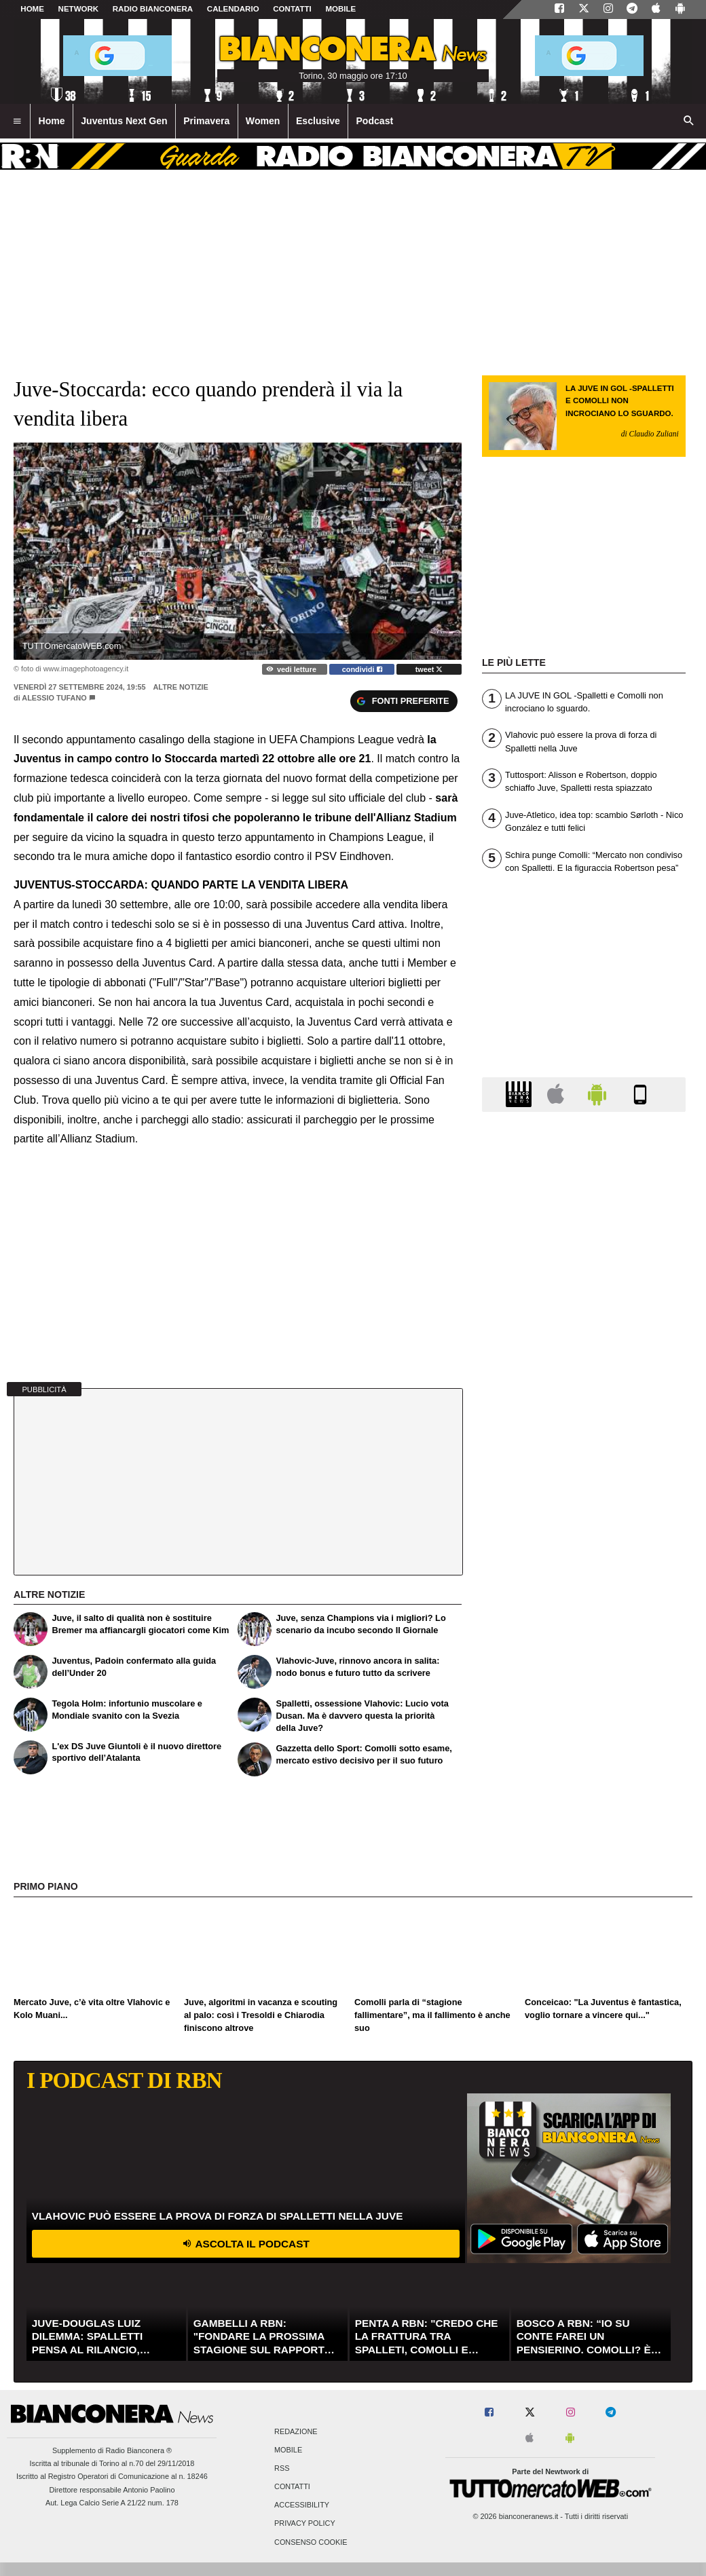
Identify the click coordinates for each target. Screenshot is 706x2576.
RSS (281, 2468)
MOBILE (340, 9)
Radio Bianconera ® (138, 2450)
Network (78, 9)
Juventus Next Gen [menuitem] (124, 120)
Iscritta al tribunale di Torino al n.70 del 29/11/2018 (112, 2463)
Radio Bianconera (153, 9)
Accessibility (301, 2505)
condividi (362, 669)
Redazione (295, 2431)
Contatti (292, 2487)
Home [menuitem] (52, 120)
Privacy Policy (304, 2524)
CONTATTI (292, 9)
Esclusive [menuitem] (318, 120)
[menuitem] (17, 121)
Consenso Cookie (311, 2542)
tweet (429, 669)
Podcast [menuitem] (374, 120)
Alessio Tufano (54, 698)
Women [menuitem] (263, 120)
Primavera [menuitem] (206, 120)
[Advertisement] (584, 1649)
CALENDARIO (233, 9)
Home (32, 9)
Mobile (288, 2450)
